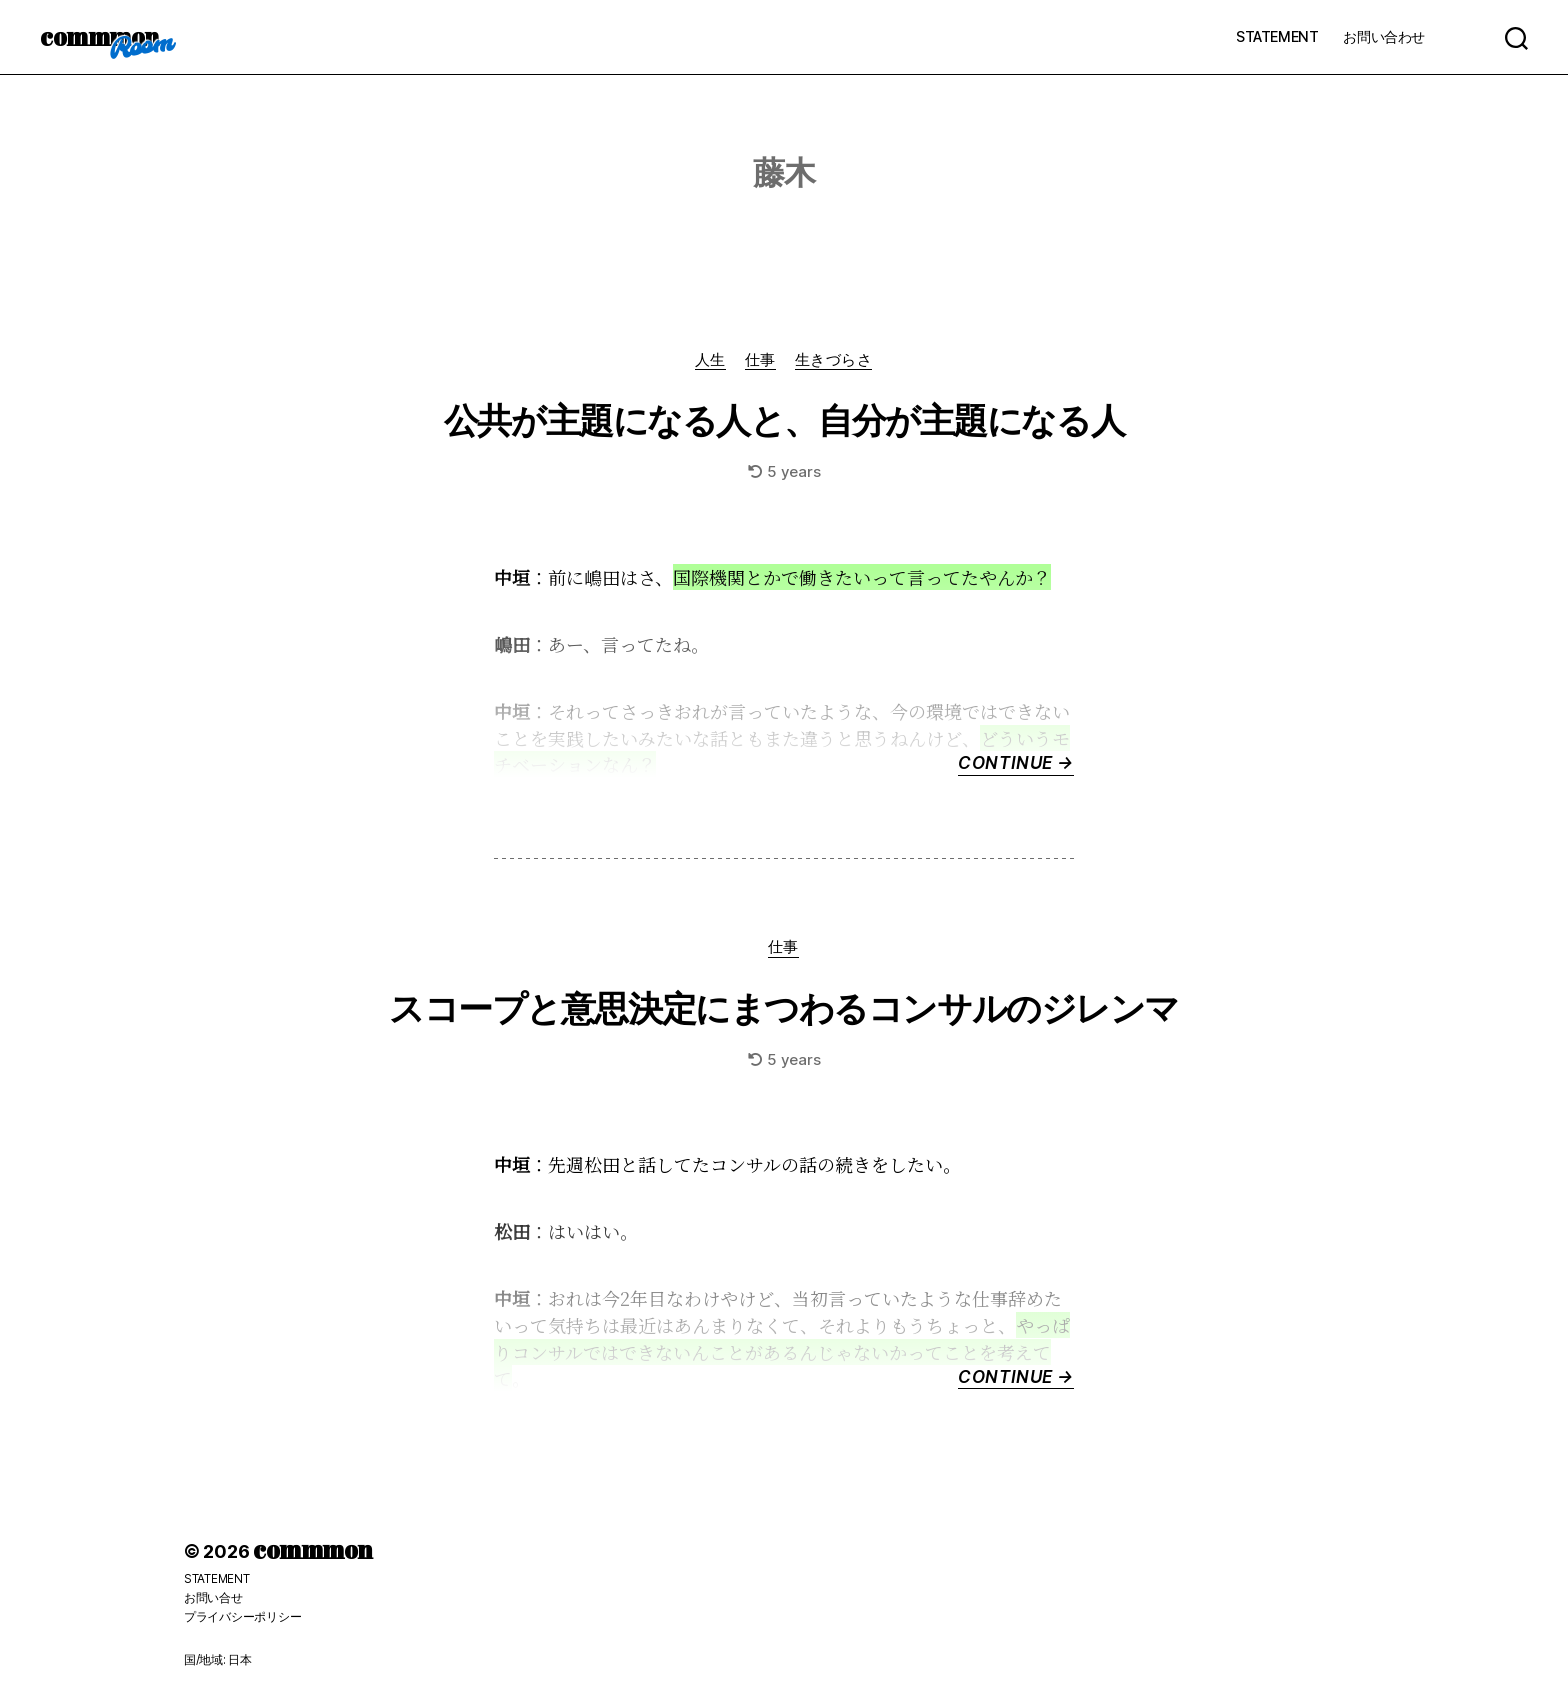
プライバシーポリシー (242, 1616)
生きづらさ (835, 360)
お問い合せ (213, 1598)
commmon (99, 37)
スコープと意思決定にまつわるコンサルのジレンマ (784, 1009)
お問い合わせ (1384, 36)
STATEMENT (1277, 36)
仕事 (760, 360)
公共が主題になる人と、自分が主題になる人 (783, 421)
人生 (709, 360)
